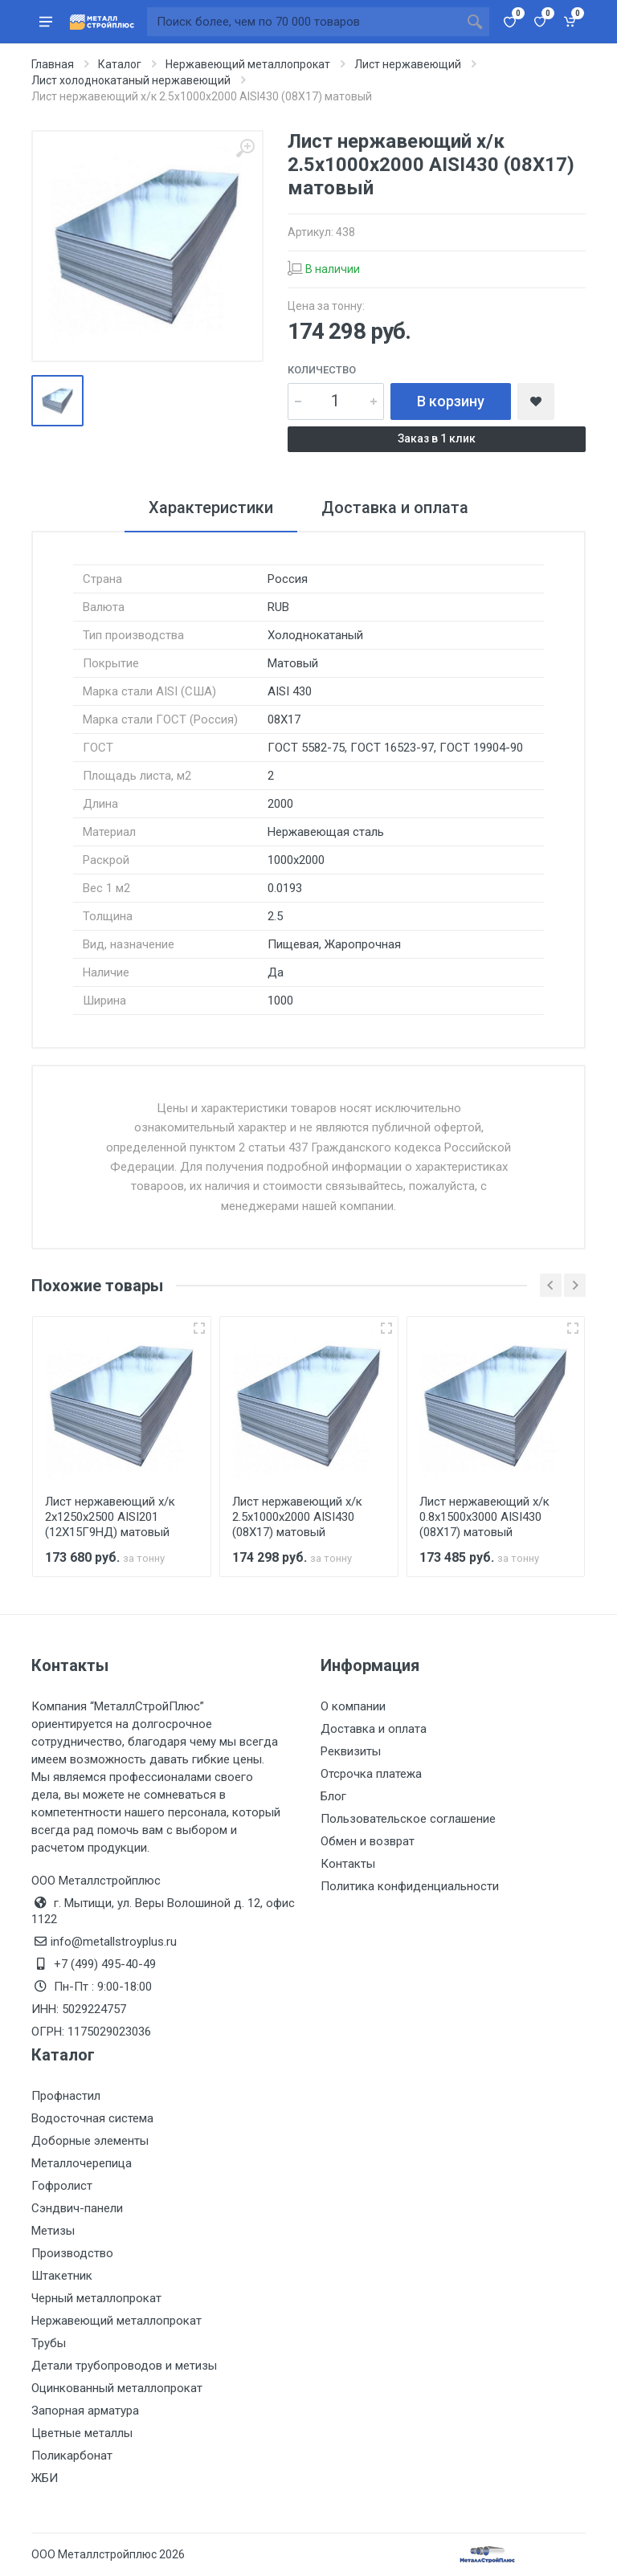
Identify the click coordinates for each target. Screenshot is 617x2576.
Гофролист (61, 2186)
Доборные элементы (90, 2141)
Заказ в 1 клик (437, 438)
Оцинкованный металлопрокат (116, 2388)
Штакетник (61, 2275)
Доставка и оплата (374, 1729)
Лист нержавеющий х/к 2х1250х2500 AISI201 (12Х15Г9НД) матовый (110, 1516)
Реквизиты (351, 1751)
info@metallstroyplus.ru (114, 1941)
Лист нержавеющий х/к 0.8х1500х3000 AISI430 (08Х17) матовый (484, 1516)
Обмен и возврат (368, 1841)
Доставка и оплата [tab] (394, 507)
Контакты (348, 1864)
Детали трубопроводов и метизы (124, 2365)
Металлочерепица (81, 2163)
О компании (353, 1706)
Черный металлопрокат (96, 2298)
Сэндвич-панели (77, 2208)
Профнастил (65, 2096)
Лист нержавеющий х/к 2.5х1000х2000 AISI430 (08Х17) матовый (297, 1516)
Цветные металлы (82, 2433)
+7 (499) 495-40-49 (105, 1964)
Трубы (48, 2343)
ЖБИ (44, 2478)
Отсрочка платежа (371, 1774)
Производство (72, 2253)
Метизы (53, 2230)
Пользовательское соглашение (408, 1819)
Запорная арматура (85, 2410)
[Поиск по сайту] (303, 21)
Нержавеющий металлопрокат (116, 2320)
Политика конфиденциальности (410, 1886)
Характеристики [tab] (211, 507)
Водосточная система (92, 2118)
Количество (322, 370)
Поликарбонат (71, 2455)
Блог (333, 1796)
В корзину (450, 401)
